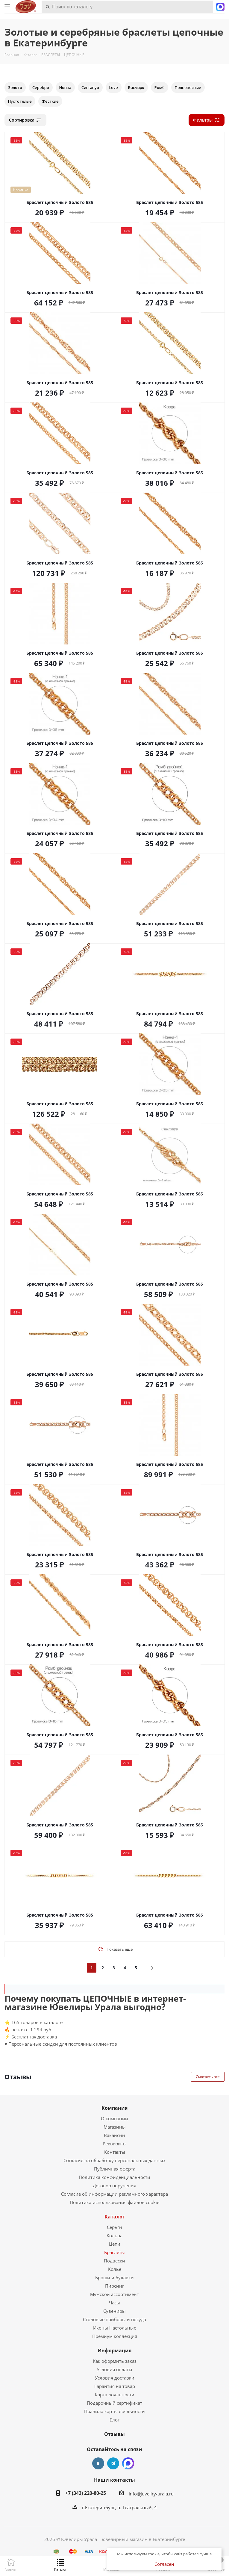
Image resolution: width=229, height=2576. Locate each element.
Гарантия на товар (114, 2386)
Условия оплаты (114, 2369)
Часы (114, 2303)
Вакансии (114, 2135)
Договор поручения (114, 2185)
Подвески (114, 2261)
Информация (114, 2350)
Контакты (114, 2152)
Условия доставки (114, 2378)
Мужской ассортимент (114, 2294)
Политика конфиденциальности (114, 2177)
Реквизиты (115, 2144)
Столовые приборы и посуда (114, 2319)
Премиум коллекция (114, 2336)
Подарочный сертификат (114, 2403)
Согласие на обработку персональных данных (114, 2160)
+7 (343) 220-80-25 (85, 2493)
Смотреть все (208, 2076)
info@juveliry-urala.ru (151, 2494)
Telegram (113, 2463)
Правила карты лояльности (114, 2411)
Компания (114, 2108)
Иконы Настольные (114, 2328)
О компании (114, 2118)
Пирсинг (114, 2286)
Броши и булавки (114, 2277)
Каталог (114, 2216)
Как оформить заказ (115, 2361)
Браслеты (114, 2252)
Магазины (115, 2127)
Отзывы (114, 2434)
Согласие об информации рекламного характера (114, 2194)
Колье (114, 2269)
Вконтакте (98, 2463)
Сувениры (114, 2311)
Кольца (114, 2236)
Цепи (114, 2244)
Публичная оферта (114, 2169)
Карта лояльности (114, 2395)
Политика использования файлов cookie (114, 2202)
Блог (114, 2420)
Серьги (114, 2227)
